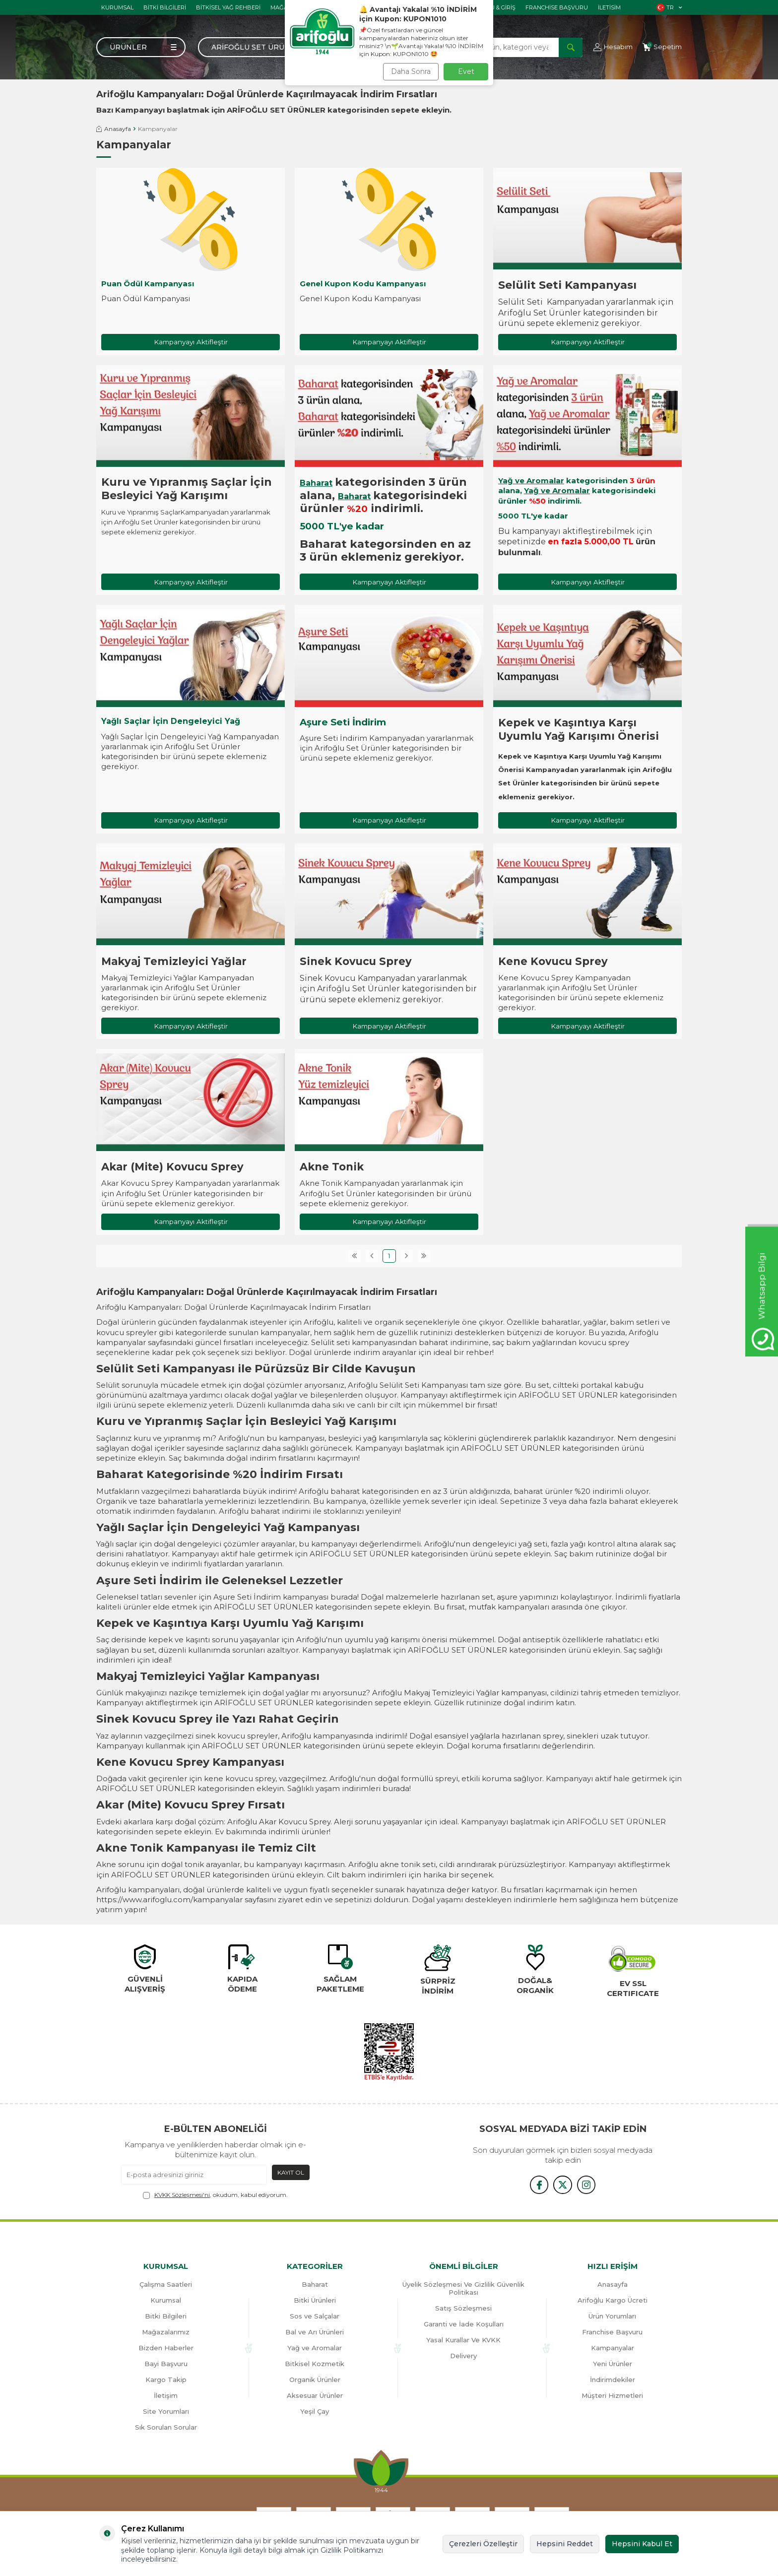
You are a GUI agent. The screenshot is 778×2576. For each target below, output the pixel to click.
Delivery (463, 2357)
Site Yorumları (166, 2413)
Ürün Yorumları (612, 2317)
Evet (466, 71)
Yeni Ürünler (612, 2365)
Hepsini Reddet (564, 2543)
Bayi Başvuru (166, 2365)
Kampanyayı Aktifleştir (190, 341)
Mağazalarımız (166, 2333)
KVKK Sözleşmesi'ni (182, 2196)
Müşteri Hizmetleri (612, 2397)
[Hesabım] (613, 47)
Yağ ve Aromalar (531, 481)
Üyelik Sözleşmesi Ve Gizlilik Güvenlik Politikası (463, 2290)
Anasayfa (113, 128)
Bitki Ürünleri (315, 2302)
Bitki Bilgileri (164, 7)
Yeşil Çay (314, 2413)
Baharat (316, 483)
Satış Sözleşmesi (463, 2310)
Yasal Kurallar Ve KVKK (463, 2341)
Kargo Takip (166, 2381)
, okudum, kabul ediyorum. (215, 2196)
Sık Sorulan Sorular (166, 2429)
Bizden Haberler (166, 2349)
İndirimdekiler (612, 2381)
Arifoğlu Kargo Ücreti (613, 2302)
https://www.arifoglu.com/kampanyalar (169, 1901)
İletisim (609, 7)
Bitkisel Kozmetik (314, 2365)
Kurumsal (117, 7)
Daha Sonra (411, 71)
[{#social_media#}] (538, 2186)
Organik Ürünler (314, 2381)
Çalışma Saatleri (165, 2286)
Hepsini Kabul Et (642, 2543)
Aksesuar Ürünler (315, 2397)
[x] (563, 2186)
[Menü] (141, 47)
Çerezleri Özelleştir (483, 2543)
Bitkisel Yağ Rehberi (228, 7)
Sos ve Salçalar (314, 2317)
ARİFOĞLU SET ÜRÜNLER (276, 110)
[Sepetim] (662, 47)
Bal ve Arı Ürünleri (314, 2333)
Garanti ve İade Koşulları (464, 2325)
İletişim (166, 2397)
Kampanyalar (612, 2349)
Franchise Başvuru (556, 7)
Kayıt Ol (290, 2173)
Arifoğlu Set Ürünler (258, 47)
